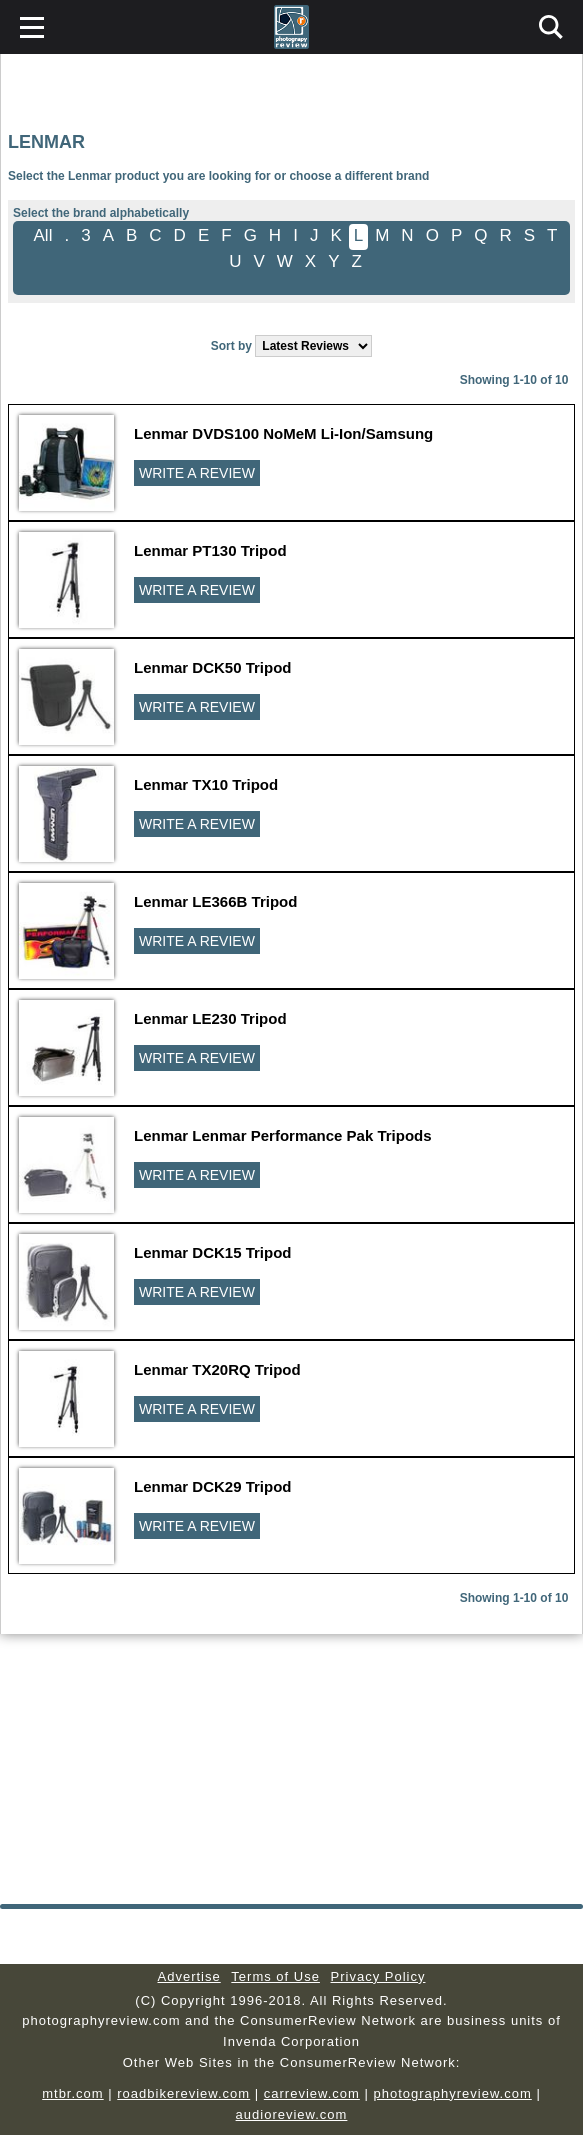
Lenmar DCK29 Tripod (213, 1486)
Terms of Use (275, 1976)
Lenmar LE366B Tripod (215, 901)
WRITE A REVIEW (197, 473)
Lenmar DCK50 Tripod (213, 667)
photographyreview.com (452, 2093)
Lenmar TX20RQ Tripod (217, 1369)
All (43, 235)
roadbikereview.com (183, 2093)
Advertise (189, 1976)
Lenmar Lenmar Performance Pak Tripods (283, 1135)
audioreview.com (292, 2114)
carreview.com (312, 2093)
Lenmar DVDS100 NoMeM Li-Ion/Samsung (283, 433)
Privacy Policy (378, 1976)
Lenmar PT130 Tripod (210, 550)
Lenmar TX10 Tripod (206, 784)
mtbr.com (72, 2093)
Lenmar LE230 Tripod (210, 1018)
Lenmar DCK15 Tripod (213, 1252)
